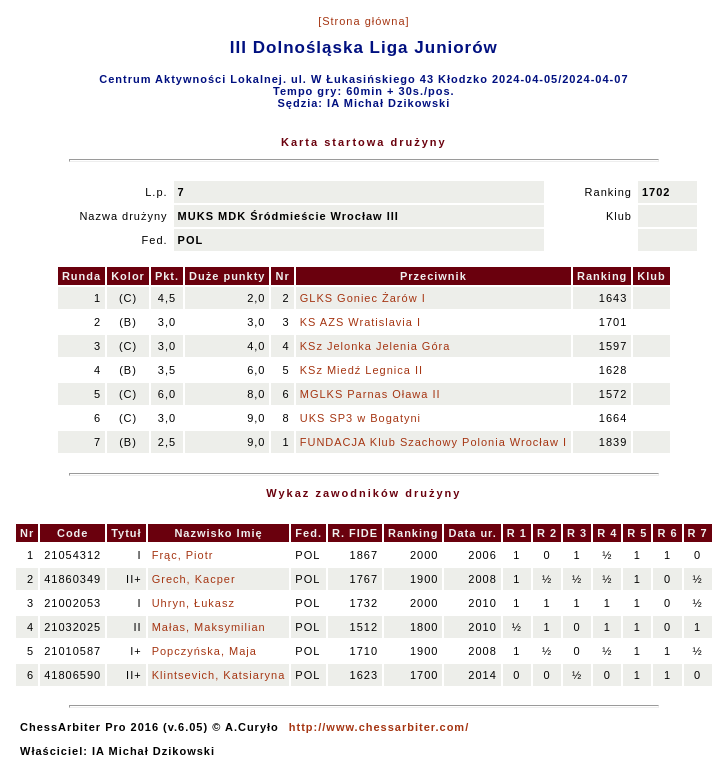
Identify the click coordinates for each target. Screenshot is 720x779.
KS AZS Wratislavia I (360, 322)
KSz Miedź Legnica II (361, 370)
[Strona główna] (363, 21)
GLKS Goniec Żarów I (363, 298)
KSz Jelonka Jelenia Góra (375, 346)
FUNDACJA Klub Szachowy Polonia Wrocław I (433, 442)
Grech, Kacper (194, 579)
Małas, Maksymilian (209, 627)
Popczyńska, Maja (204, 651)
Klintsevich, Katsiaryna (219, 675)
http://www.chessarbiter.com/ (379, 727)
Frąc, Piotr (183, 555)
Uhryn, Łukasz (193, 603)
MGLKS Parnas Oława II (370, 394)
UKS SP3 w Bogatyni (360, 418)
